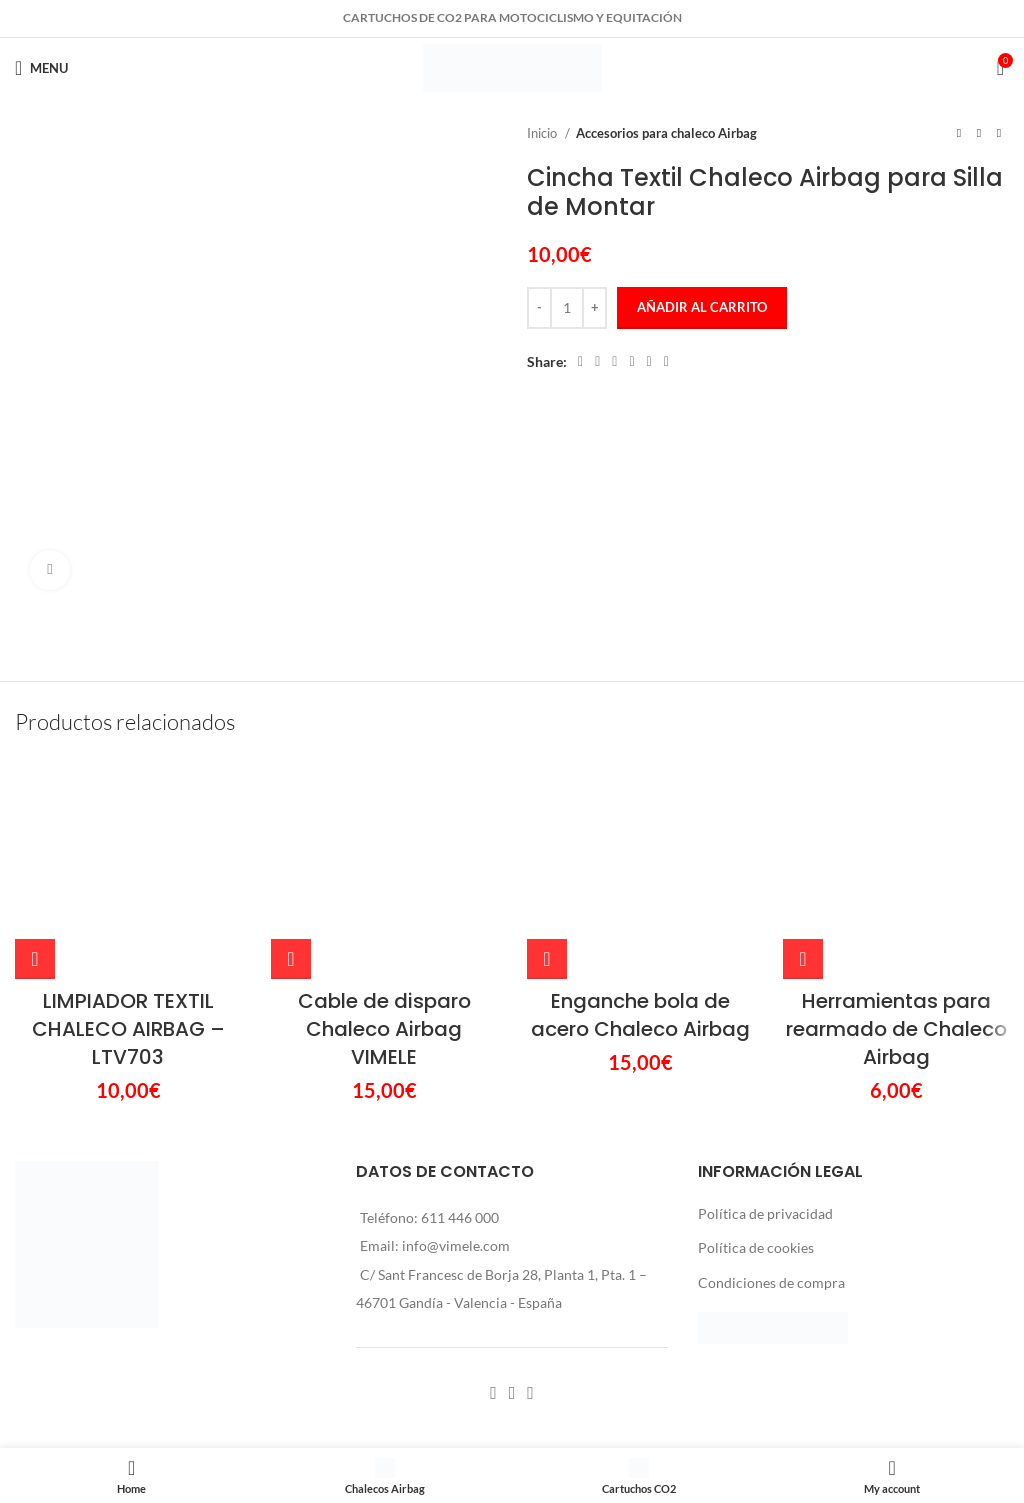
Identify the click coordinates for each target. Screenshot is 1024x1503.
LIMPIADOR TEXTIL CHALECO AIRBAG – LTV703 (128, 1029)
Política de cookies (756, 1247)
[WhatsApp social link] (649, 362)
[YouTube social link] (530, 1393)
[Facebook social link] (580, 362)
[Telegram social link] (666, 362)
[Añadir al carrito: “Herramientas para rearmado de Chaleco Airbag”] (803, 959)
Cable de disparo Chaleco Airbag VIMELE (384, 1029)
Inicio (543, 133)
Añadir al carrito (702, 307)
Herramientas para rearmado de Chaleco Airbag (896, 1029)
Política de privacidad (765, 1213)
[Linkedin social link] (631, 362)
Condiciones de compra (771, 1282)
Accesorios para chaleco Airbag (666, 133)
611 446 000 (460, 1217)
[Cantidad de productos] (567, 308)
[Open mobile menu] (41, 68)
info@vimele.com (456, 1245)
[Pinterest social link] (614, 362)
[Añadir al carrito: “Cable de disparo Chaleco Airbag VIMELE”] (291, 959)
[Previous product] (959, 134)
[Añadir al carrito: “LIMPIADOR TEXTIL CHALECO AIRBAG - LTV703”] (35, 959)
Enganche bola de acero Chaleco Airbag (640, 1015)
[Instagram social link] (512, 1393)
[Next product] (999, 134)
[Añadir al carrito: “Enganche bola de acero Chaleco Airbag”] (547, 959)
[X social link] (597, 362)
